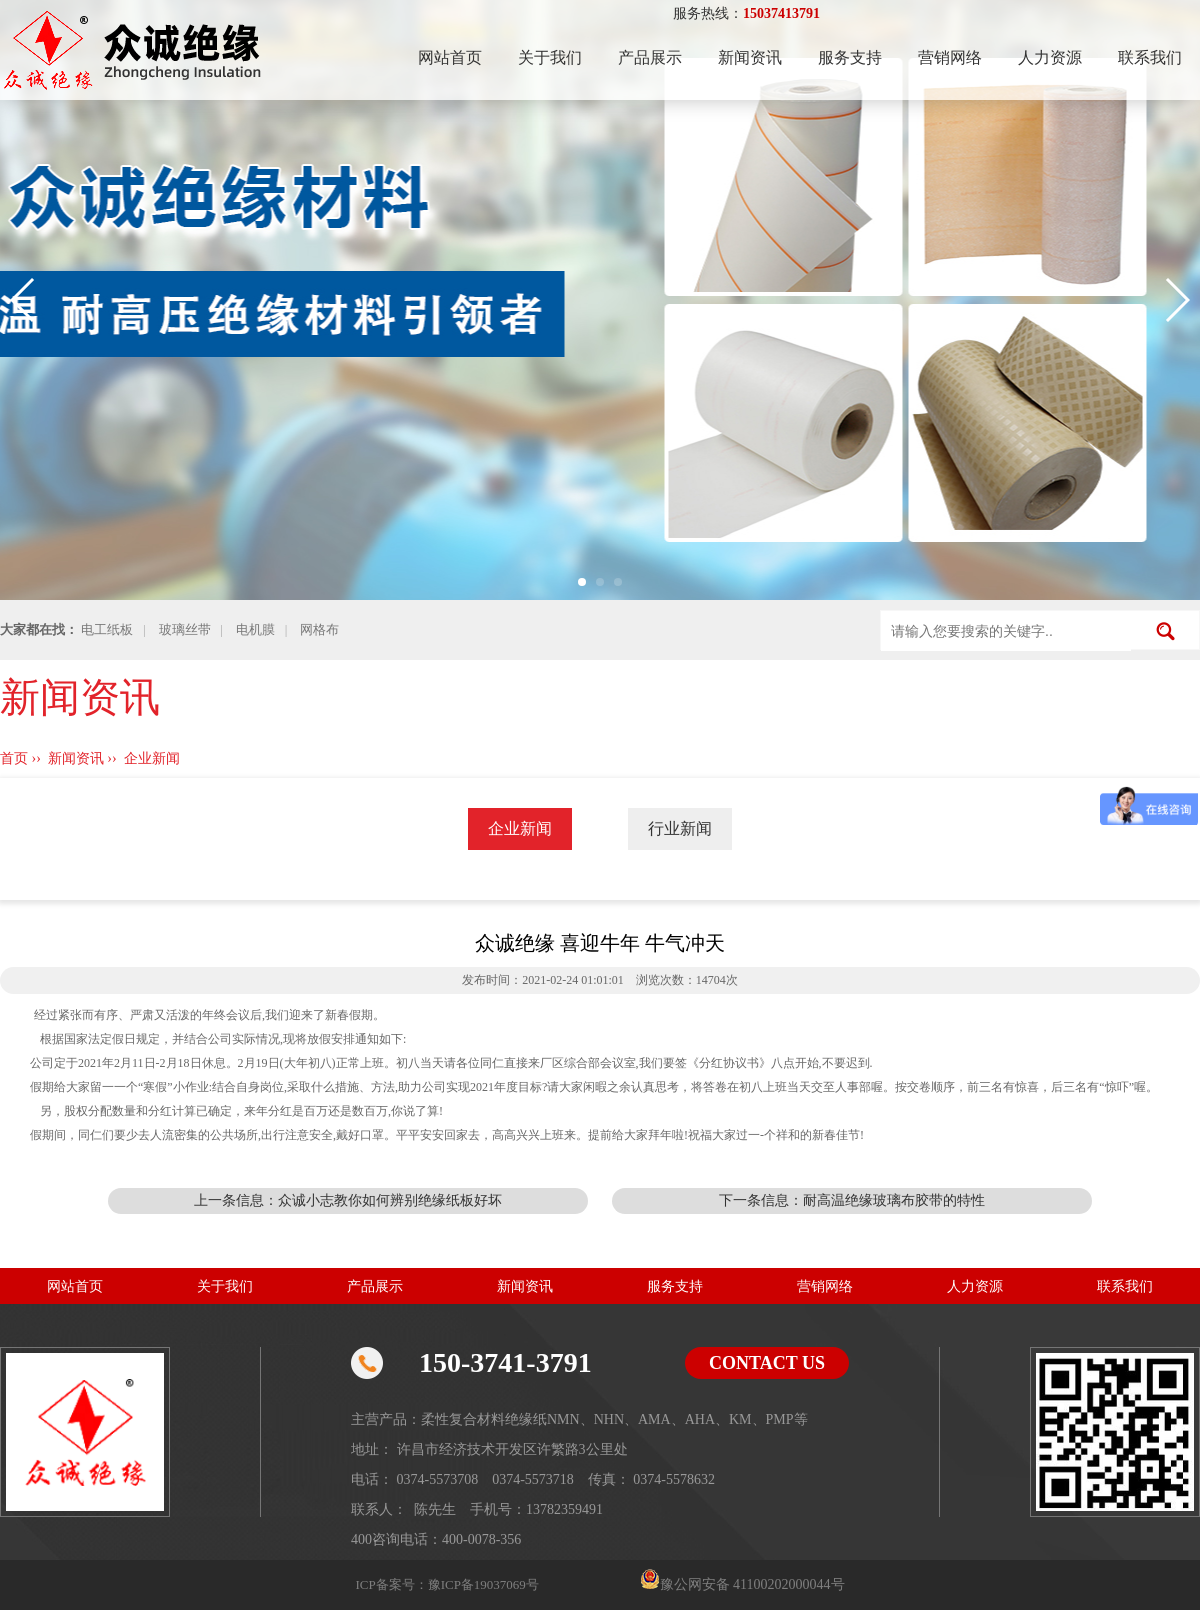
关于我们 (550, 57)
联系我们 (1150, 57)
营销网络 (950, 57)
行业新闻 (680, 828)
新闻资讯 (750, 57)
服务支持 (850, 57)
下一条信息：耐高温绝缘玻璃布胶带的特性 (852, 1200)
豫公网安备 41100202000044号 (752, 1584)
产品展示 (650, 57)
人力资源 (1050, 57)
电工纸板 (107, 629)
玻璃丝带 (185, 629)
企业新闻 (152, 758)
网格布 (319, 629)
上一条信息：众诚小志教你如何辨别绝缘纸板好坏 (348, 1200)
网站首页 (450, 57)
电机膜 (255, 629)
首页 (14, 758)
